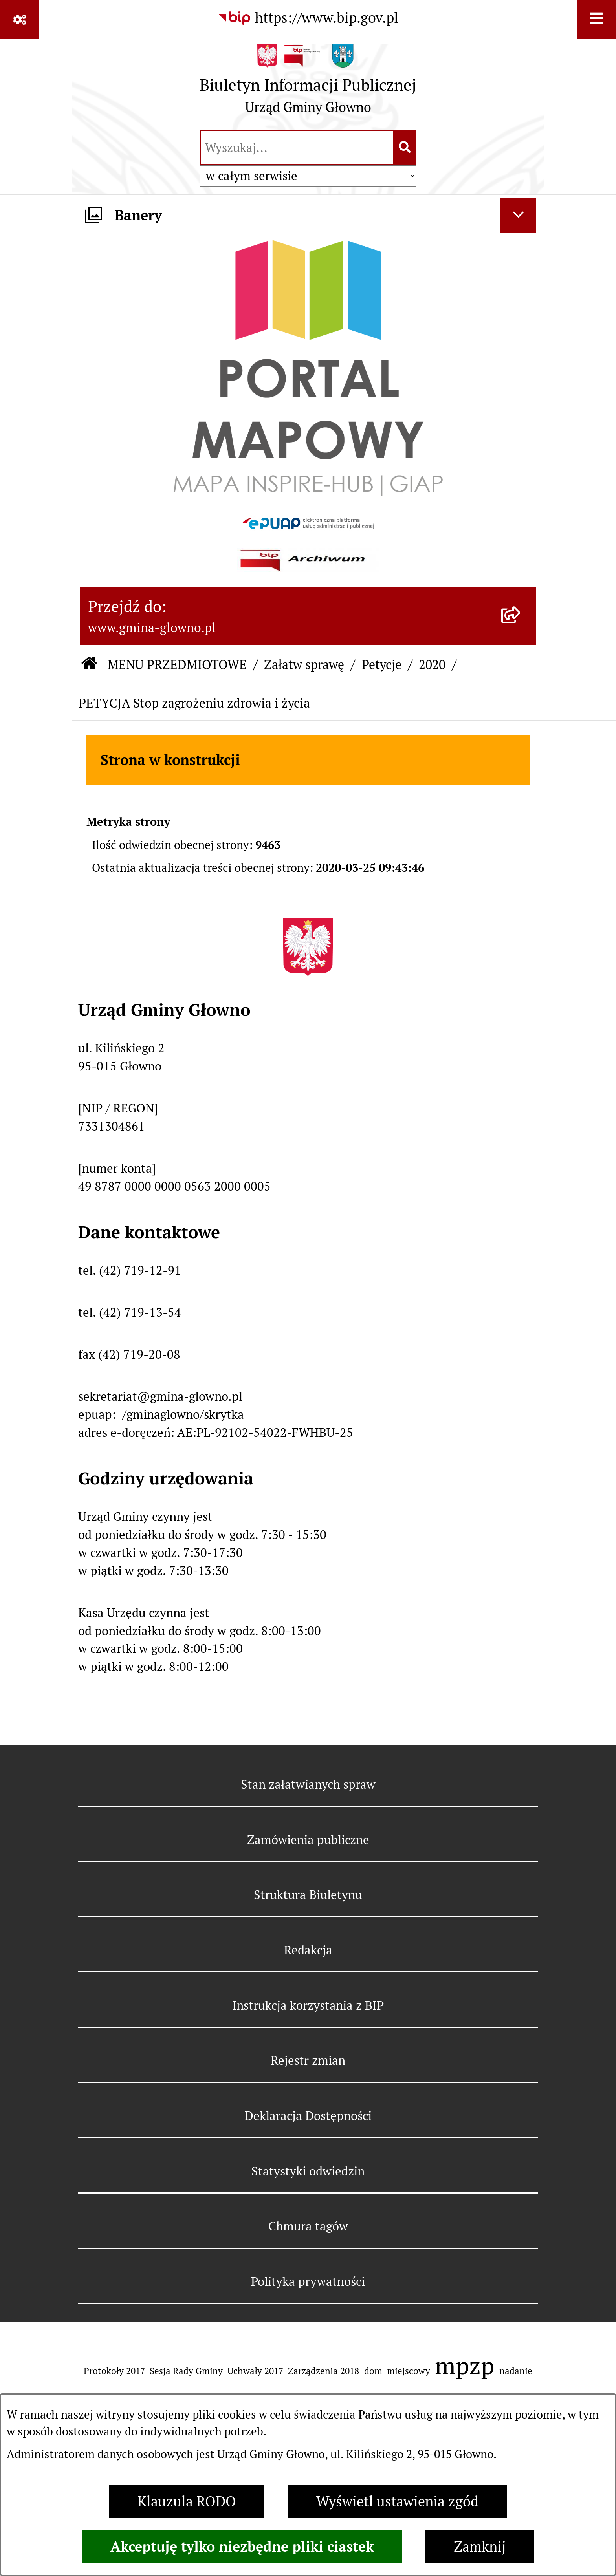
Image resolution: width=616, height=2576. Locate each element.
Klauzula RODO (187, 2501)
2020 (432, 665)
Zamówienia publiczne (308, 1840)
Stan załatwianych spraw (308, 1784)
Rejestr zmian (308, 2060)
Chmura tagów (308, 2226)
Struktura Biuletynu (308, 1895)
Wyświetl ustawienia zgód (397, 2501)
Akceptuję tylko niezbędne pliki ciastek (242, 2546)
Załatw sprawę (304, 665)
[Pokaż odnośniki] (19, 19)
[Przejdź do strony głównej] (308, 83)
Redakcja (308, 1950)
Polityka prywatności (308, 2281)
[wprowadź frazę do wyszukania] (297, 147)
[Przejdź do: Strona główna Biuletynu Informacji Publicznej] (89, 664)
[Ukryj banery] (518, 215)
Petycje (382, 665)
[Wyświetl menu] (596, 19)
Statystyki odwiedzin (308, 2171)
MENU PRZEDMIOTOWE (177, 665)
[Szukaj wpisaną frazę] (405, 147)
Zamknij (480, 2547)
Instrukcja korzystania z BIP (308, 2005)
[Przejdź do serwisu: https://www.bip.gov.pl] (308, 18)
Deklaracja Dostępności (308, 2116)
